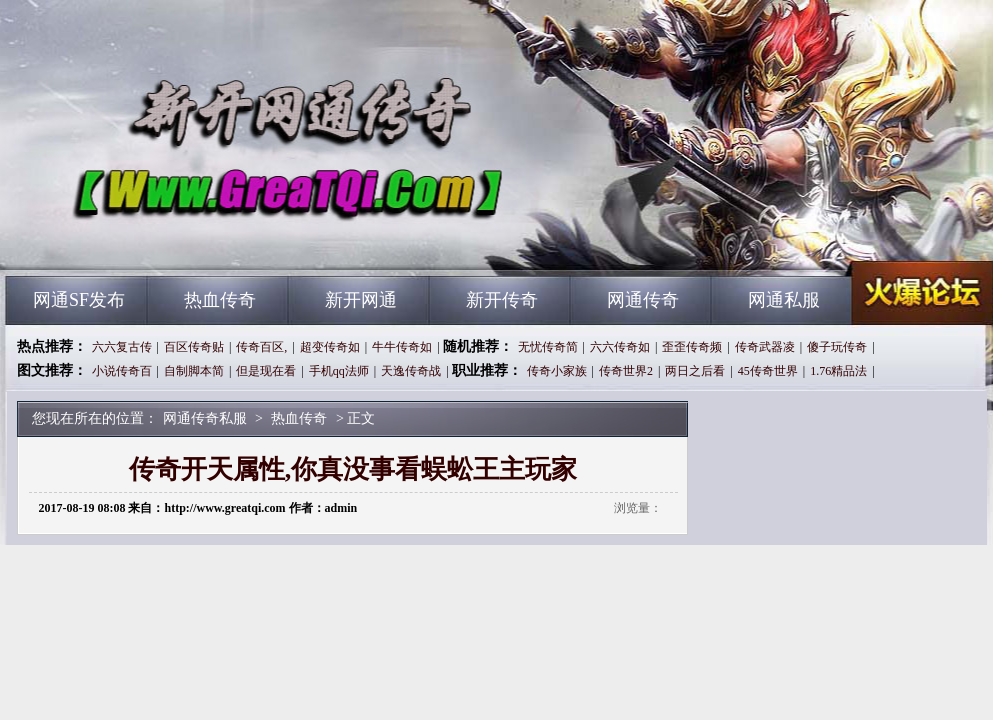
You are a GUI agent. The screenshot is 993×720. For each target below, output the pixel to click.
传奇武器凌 (765, 347)
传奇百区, (261, 347)
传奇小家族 (557, 371)
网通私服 (784, 300)
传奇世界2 (626, 371)
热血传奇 (220, 300)
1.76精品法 (838, 371)
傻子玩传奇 (837, 347)
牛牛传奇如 (402, 347)
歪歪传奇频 (692, 347)
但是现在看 (266, 371)
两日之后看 (695, 371)
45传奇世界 (768, 371)
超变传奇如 (330, 347)
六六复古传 (122, 347)
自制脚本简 (194, 371)
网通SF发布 (79, 300)
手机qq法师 (339, 371)
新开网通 (361, 300)
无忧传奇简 (548, 347)
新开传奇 (502, 300)
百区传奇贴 (194, 347)
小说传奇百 (122, 371)
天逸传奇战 (411, 371)
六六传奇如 (620, 347)
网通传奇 (643, 300)
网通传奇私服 (198, 240)
